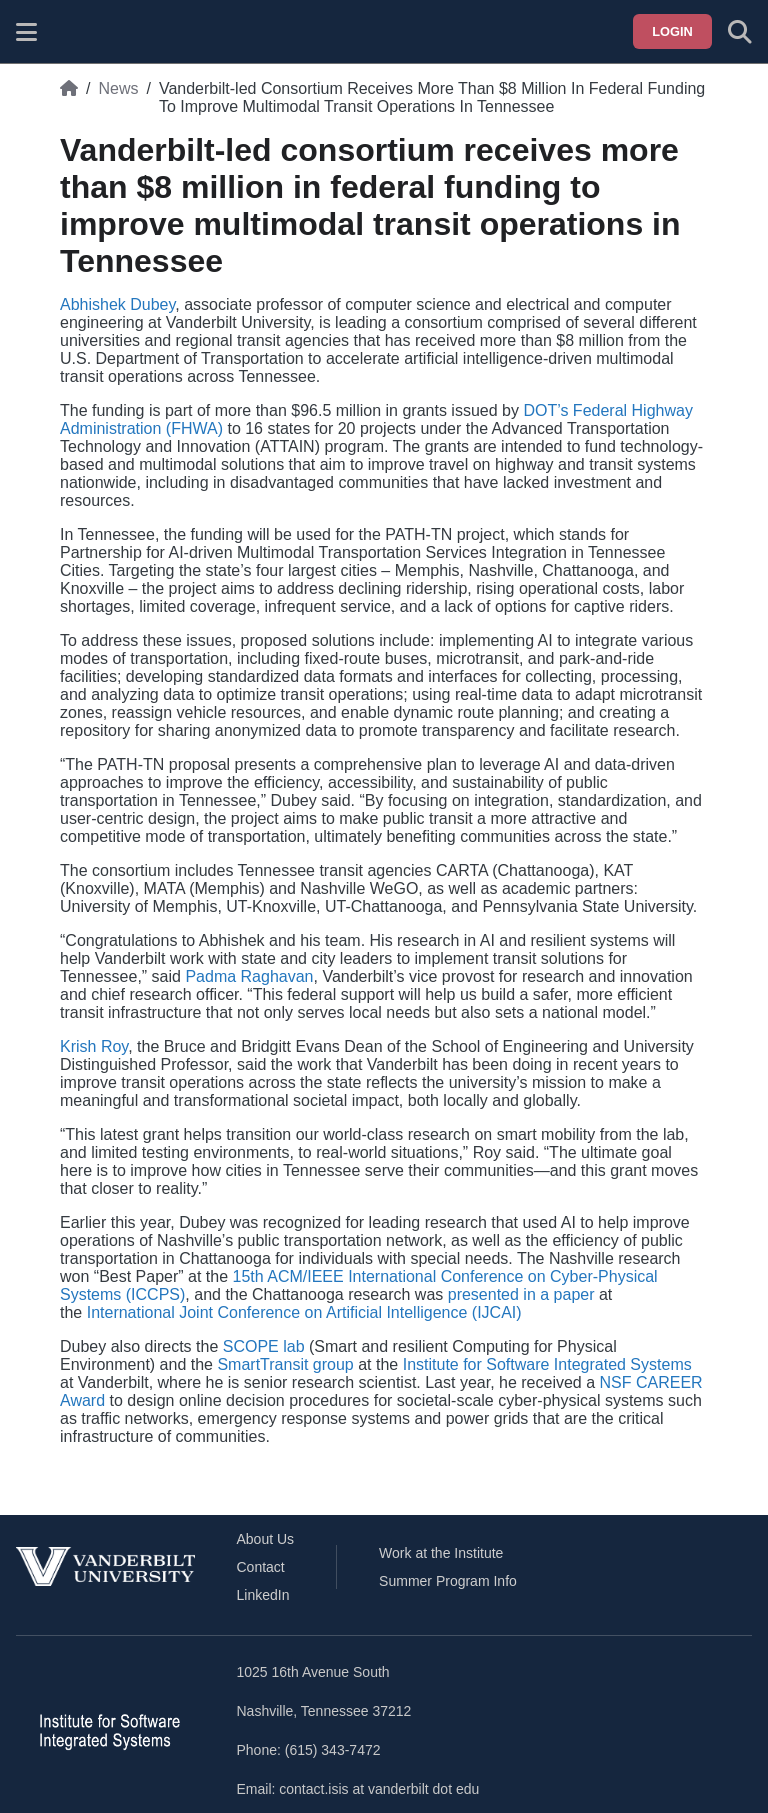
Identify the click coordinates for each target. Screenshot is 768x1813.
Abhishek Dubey (117, 304)
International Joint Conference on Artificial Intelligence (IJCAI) (304, 1312)
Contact (261, 1567)
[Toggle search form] (740, 32)
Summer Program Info (448, 1581)
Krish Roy (94, 1046)
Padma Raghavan (249, 976)
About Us (266, 1539)
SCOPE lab (264, 1346)
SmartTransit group (285, 1364)
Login (672, 31)
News (118, 88)
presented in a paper (521, 1294)
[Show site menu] (26, 32)
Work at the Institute (441, 1553)
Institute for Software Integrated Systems (547, 1364)
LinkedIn (263, 1595)
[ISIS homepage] (77, 32)
